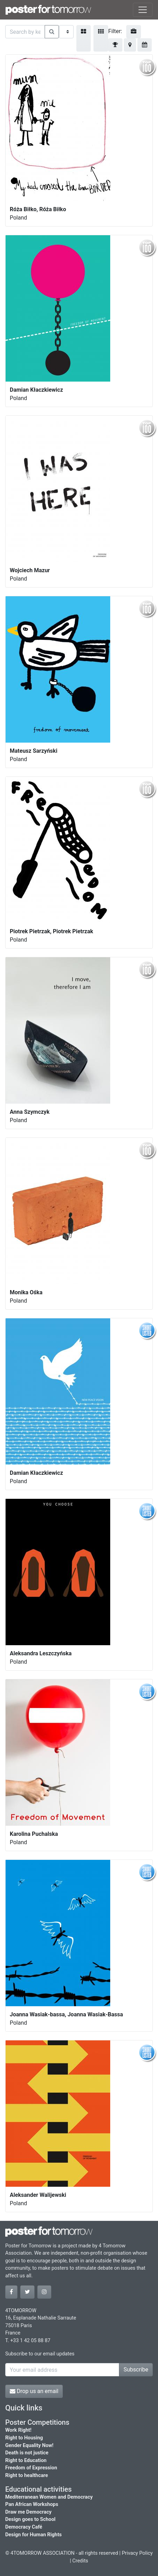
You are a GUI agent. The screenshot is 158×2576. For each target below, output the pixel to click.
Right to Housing (24, 2438)
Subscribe (135, 2369)
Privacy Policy (137, 2553)
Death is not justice (26, 2453)
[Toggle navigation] (142, 10)
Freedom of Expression (31, 2468)
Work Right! (18, 2430)
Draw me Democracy (28, 2512)
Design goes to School (30, 2519)
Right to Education (25, 2460)
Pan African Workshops (31, 2504)
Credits (80, 2561)
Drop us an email (34, 2391)
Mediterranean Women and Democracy (49, 2497)
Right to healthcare (26, 2475)
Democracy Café (23, 2527)
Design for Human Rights (33, 2535)
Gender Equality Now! (29, 2445)
